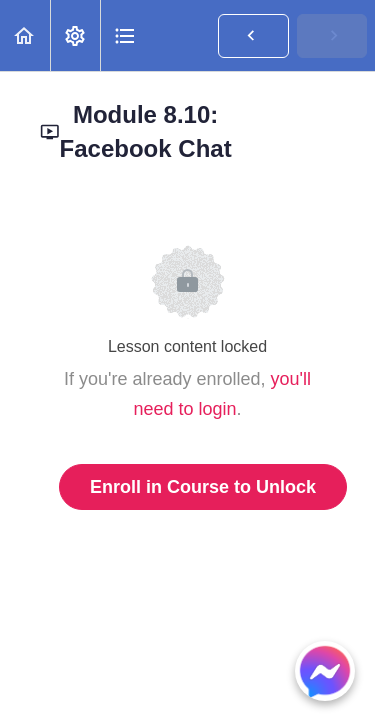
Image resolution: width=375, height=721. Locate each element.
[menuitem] (75, 35)
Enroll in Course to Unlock (203, 487)
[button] (25, 35)
